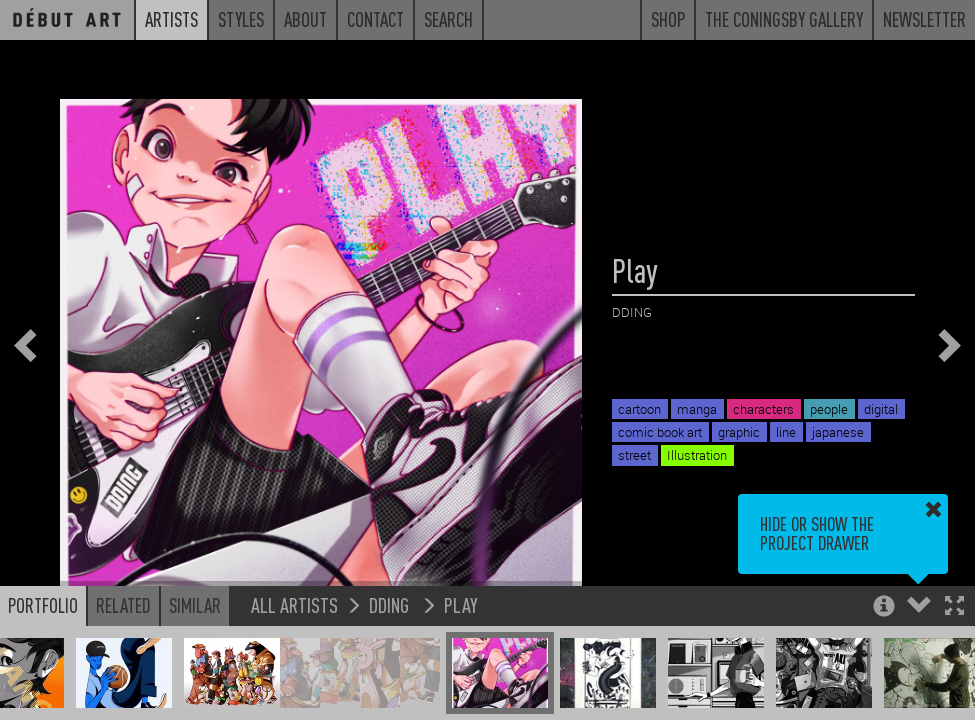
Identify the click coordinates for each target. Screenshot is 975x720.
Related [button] (123, 605)
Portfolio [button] (43, 605)
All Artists (294, 604)
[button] (954, 607)
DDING (391, 604)
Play (461, 604)
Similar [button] (195, 605)
